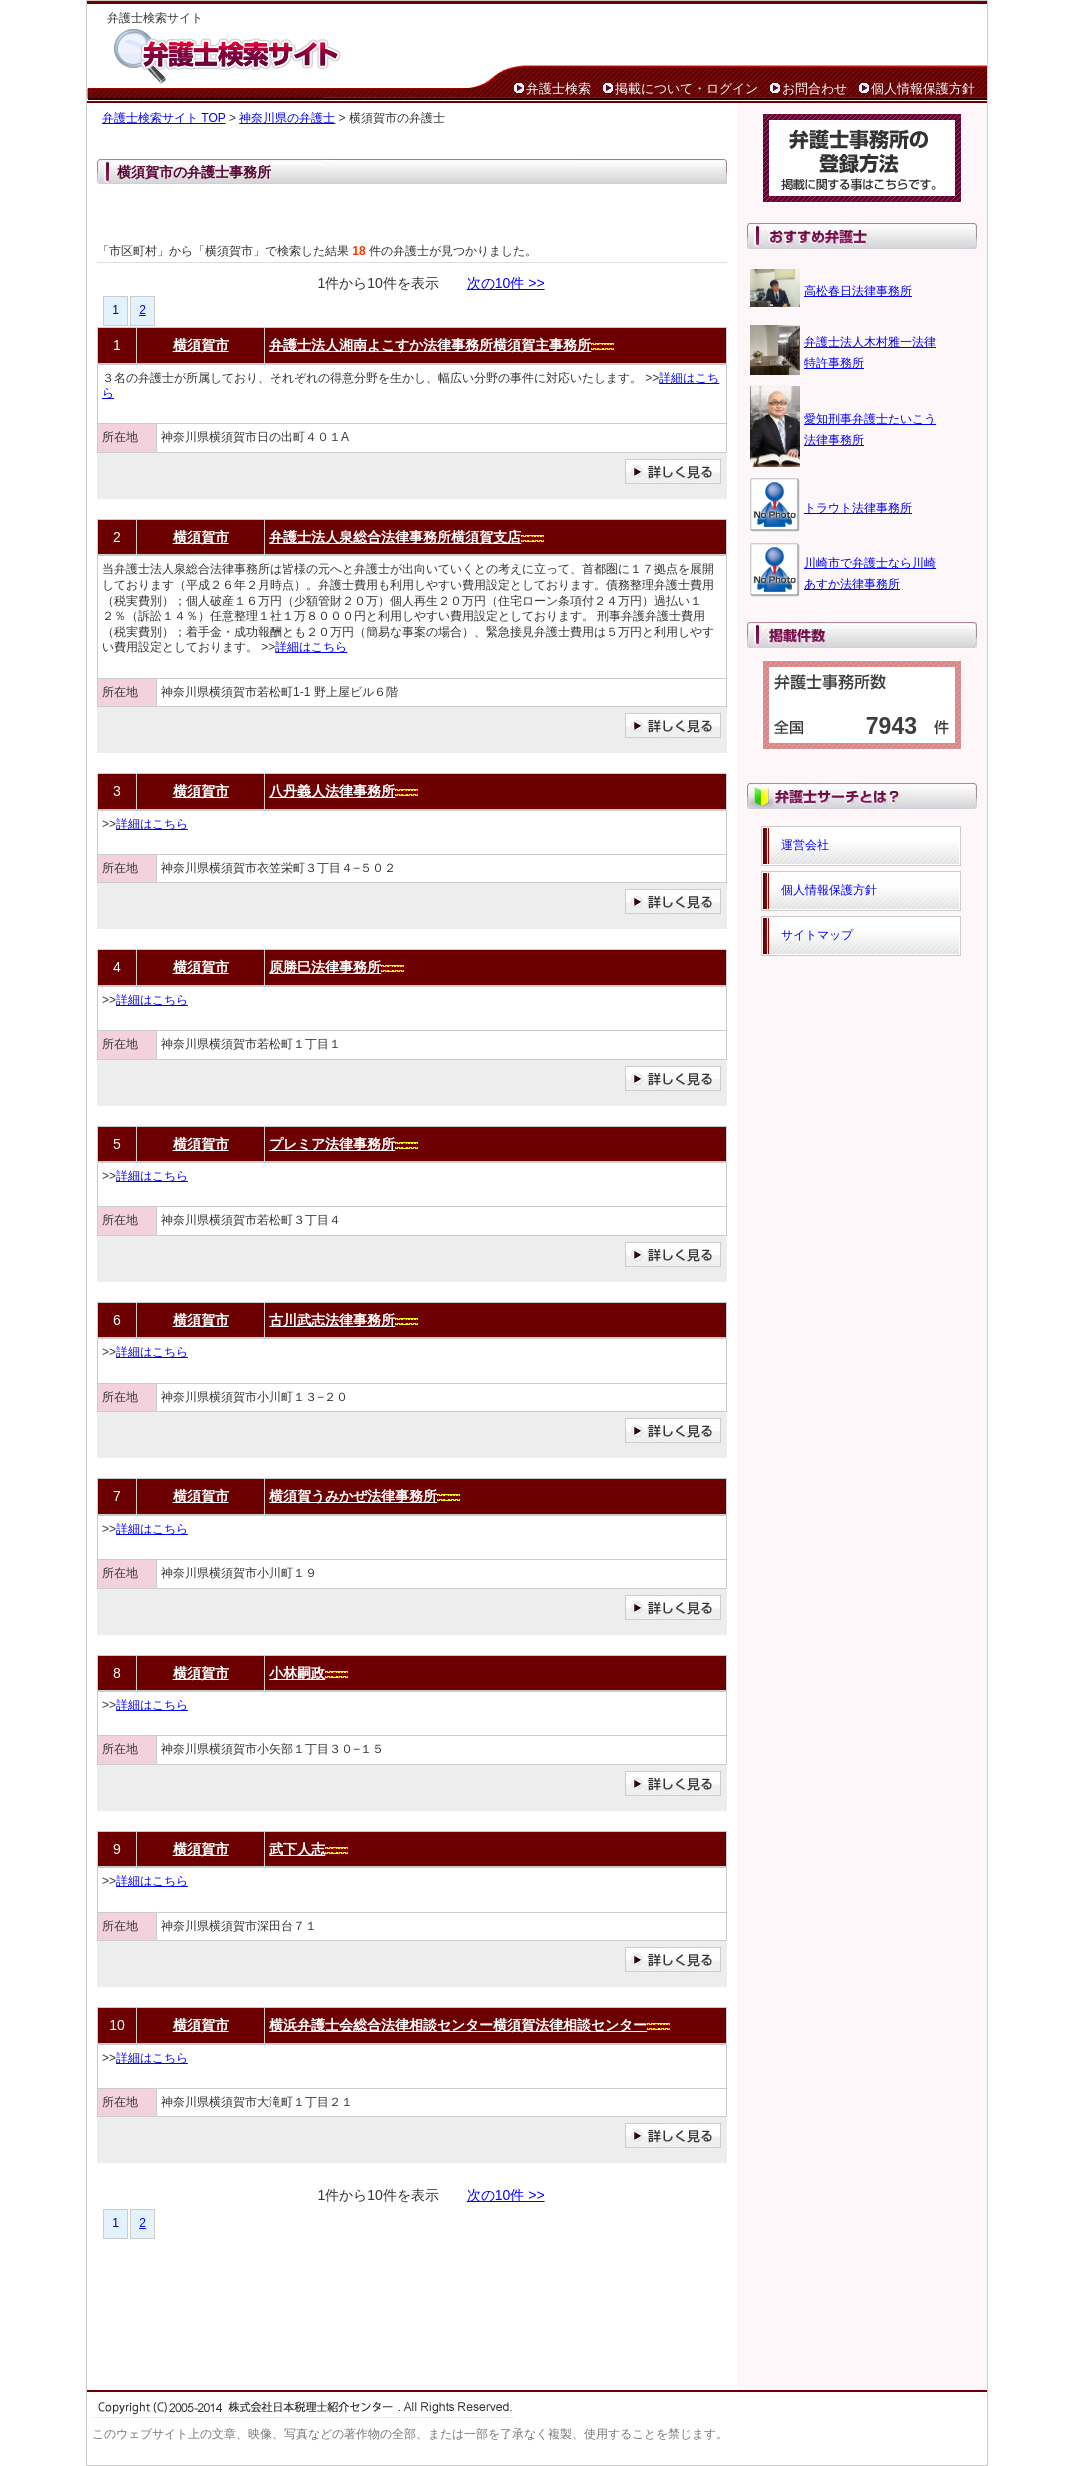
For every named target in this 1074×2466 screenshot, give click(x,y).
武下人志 (297, 1849)
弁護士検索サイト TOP (164, 118)
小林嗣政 (297, 1673)
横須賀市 (201, 345)
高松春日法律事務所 (858, 291)
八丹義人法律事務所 (332, 791)
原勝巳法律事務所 (325, 967)
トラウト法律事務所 (858, 508)
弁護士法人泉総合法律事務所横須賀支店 (395, 537)
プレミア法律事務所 (332, 1144)
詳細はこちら (311, 647)
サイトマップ (817, 935)
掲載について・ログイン (686, 88)
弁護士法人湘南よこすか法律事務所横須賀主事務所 (430, 345)
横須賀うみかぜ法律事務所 (353, 1496)
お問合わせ (814, 88)
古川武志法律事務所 (332, 1320)
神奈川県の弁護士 (287, 118)
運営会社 (805, 845)
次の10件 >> (506, 283)
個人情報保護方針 (923, 88)
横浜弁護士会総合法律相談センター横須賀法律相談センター (458, 2025)
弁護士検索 (558, 88)
